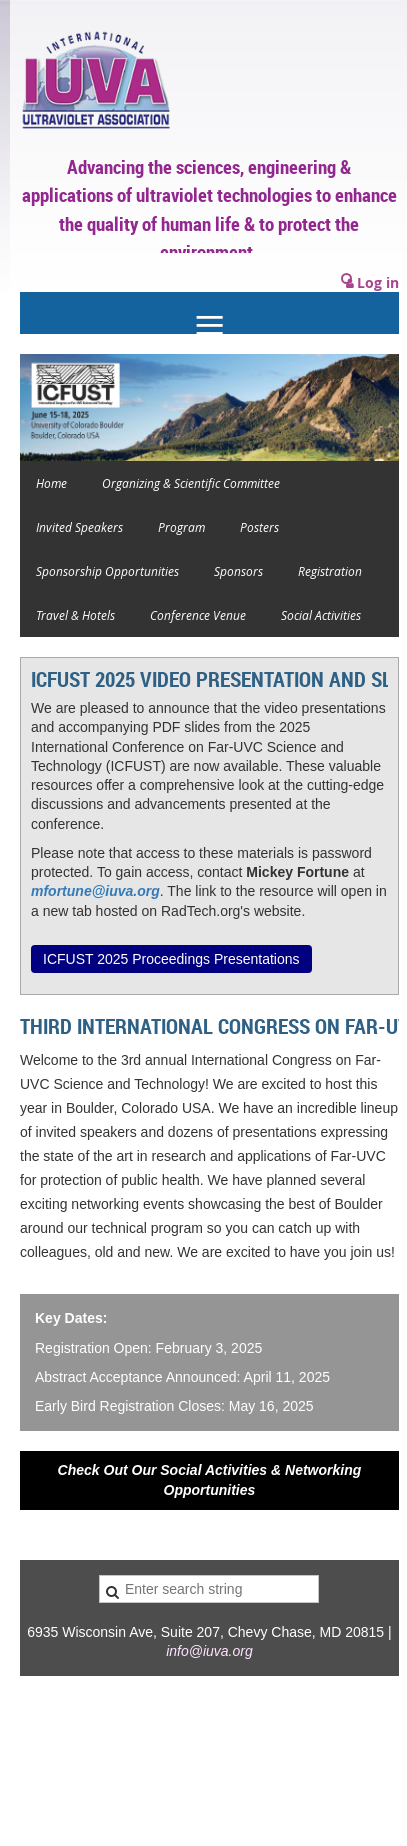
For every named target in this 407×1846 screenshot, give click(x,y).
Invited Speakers (79, 527)
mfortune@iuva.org (95, 891)
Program (181, 527)
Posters (259, 527)
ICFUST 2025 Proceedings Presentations (171, 959)
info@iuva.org (209, 1651)
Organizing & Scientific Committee (191, 483)
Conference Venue (198, 615)
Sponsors (238, 571)
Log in (378, 282)
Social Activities (321, 615)
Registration (330, 571)
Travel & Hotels (75, 615)
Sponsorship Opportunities (107, 571)
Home (51, 483)
